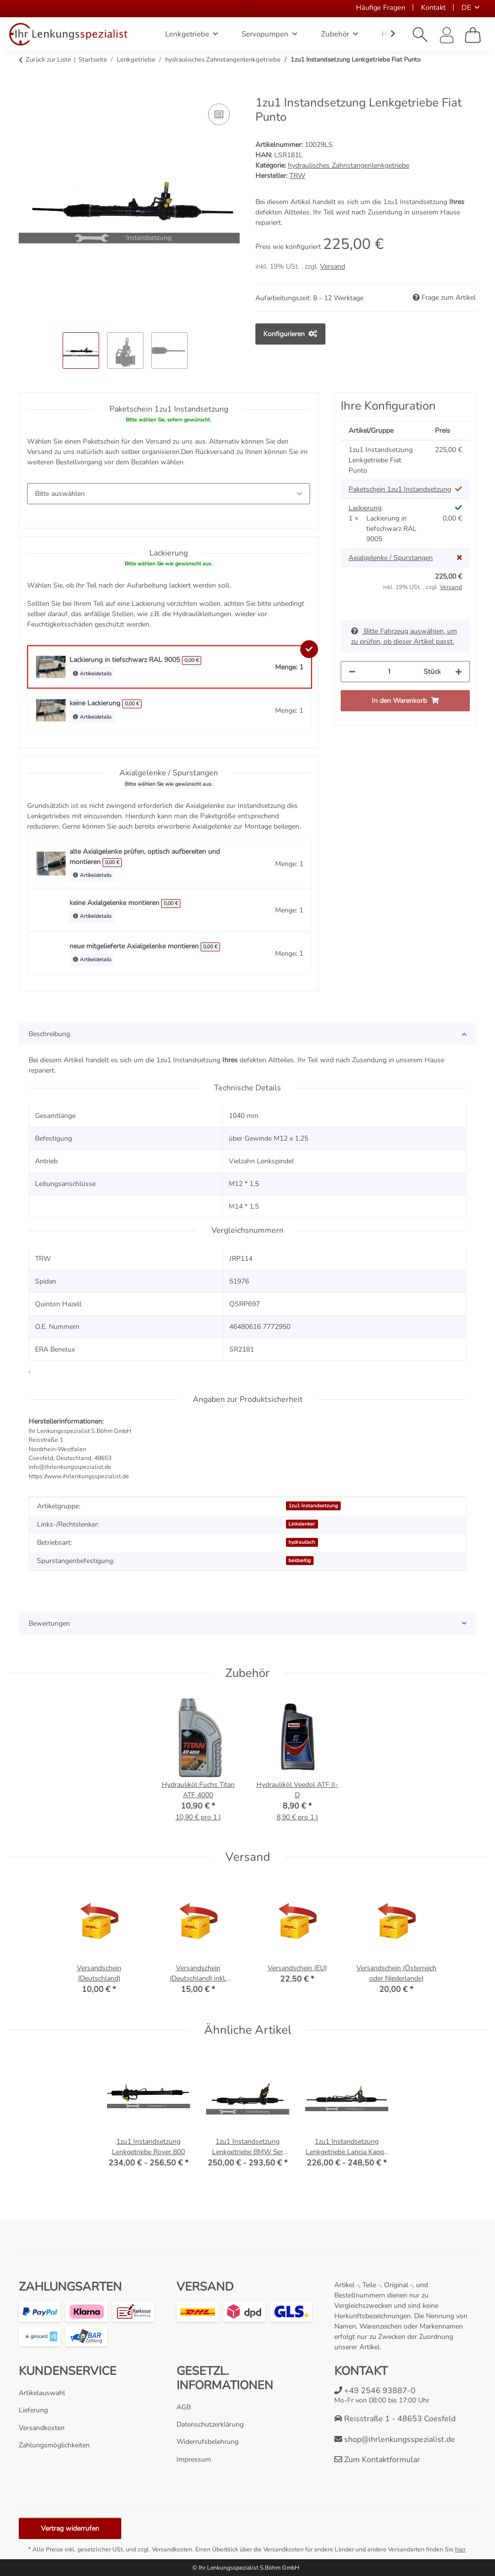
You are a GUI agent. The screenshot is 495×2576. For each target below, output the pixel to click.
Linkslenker (301, 1524)
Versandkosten (42, 2428)
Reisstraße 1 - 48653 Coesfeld (395, 2418)
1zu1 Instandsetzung (313, 1505)
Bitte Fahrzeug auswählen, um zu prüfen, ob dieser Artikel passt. (404, 636)
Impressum (194, 2459)
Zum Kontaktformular (377, 2459)
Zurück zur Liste (48, 59)
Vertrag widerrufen (70, 2528)
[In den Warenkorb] (27, 90)
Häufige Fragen (380, 7)
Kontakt (433, 7)
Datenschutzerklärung (210, 2424)
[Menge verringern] (352, 671)
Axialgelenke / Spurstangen (391, 557)
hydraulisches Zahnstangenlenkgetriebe (348, 165)
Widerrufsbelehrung (208, 2441)
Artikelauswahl (42, 2393)
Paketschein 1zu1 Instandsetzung (400, 489)
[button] (420, 35)
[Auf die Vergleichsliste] (219, 114)
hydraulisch (301, 1542)
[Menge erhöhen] (458, 671)
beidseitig (299, 1560)
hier (460, 2549)
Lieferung (33, 2410)
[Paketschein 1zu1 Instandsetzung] (168, 493)
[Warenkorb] (473, 35)
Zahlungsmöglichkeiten (54, 2445)
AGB (184, 2407)
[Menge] (389, 671)
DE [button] (466, 7)
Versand (332, 266)
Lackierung (365, 508)
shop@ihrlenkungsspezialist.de (394, 2439)
